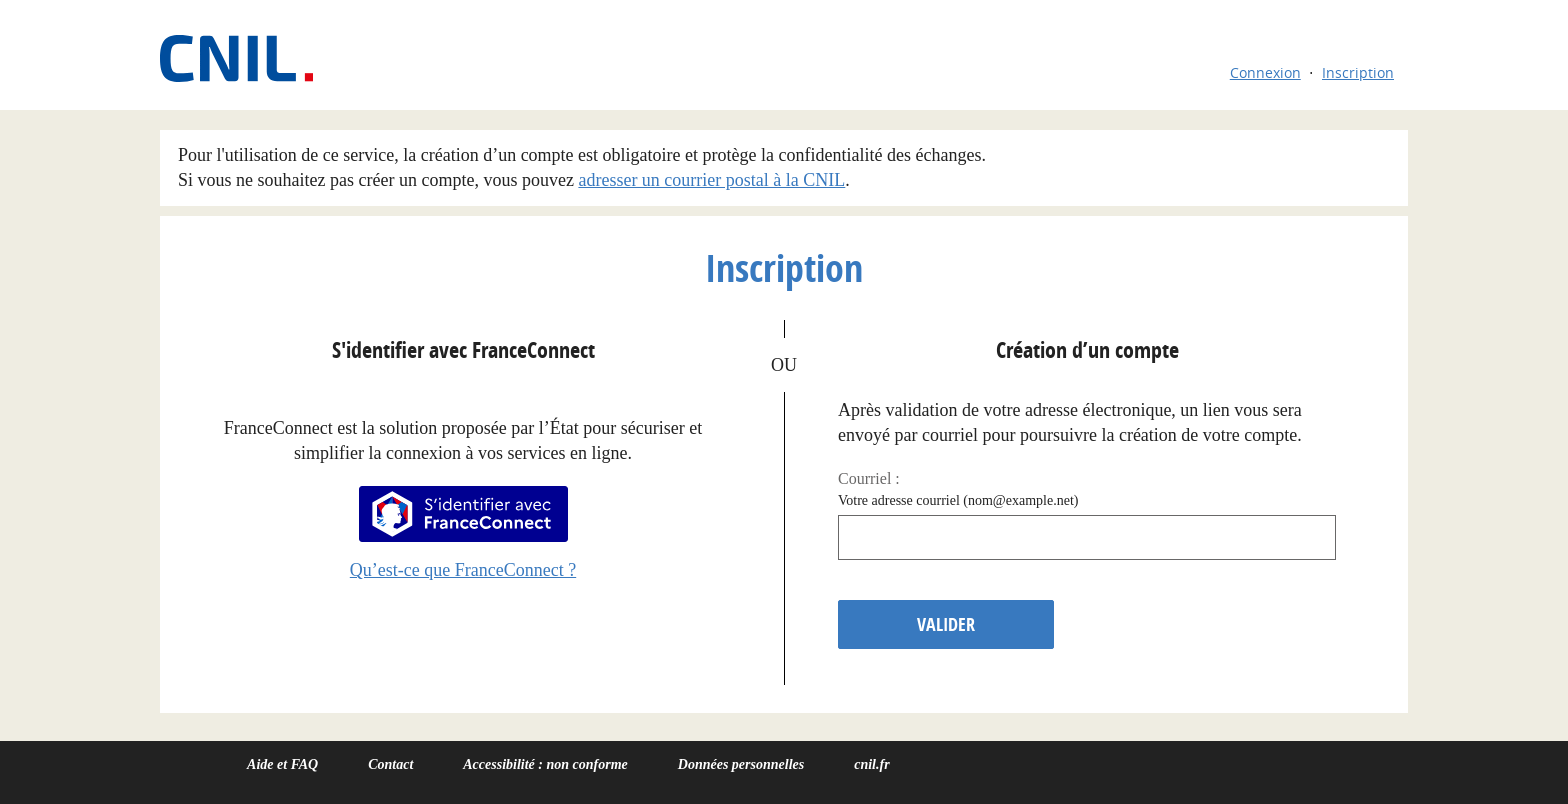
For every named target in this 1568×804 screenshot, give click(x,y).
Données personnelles (741, 764)
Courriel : (869, 478)
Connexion (1265, 72)
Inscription (1358, 72)
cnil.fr (871, 764)
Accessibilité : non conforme (545, 764)
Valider (946, 624)
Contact (390, 764)
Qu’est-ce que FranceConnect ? (463, 570)
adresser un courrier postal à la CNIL (711, 180)
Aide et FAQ (282, 764)
